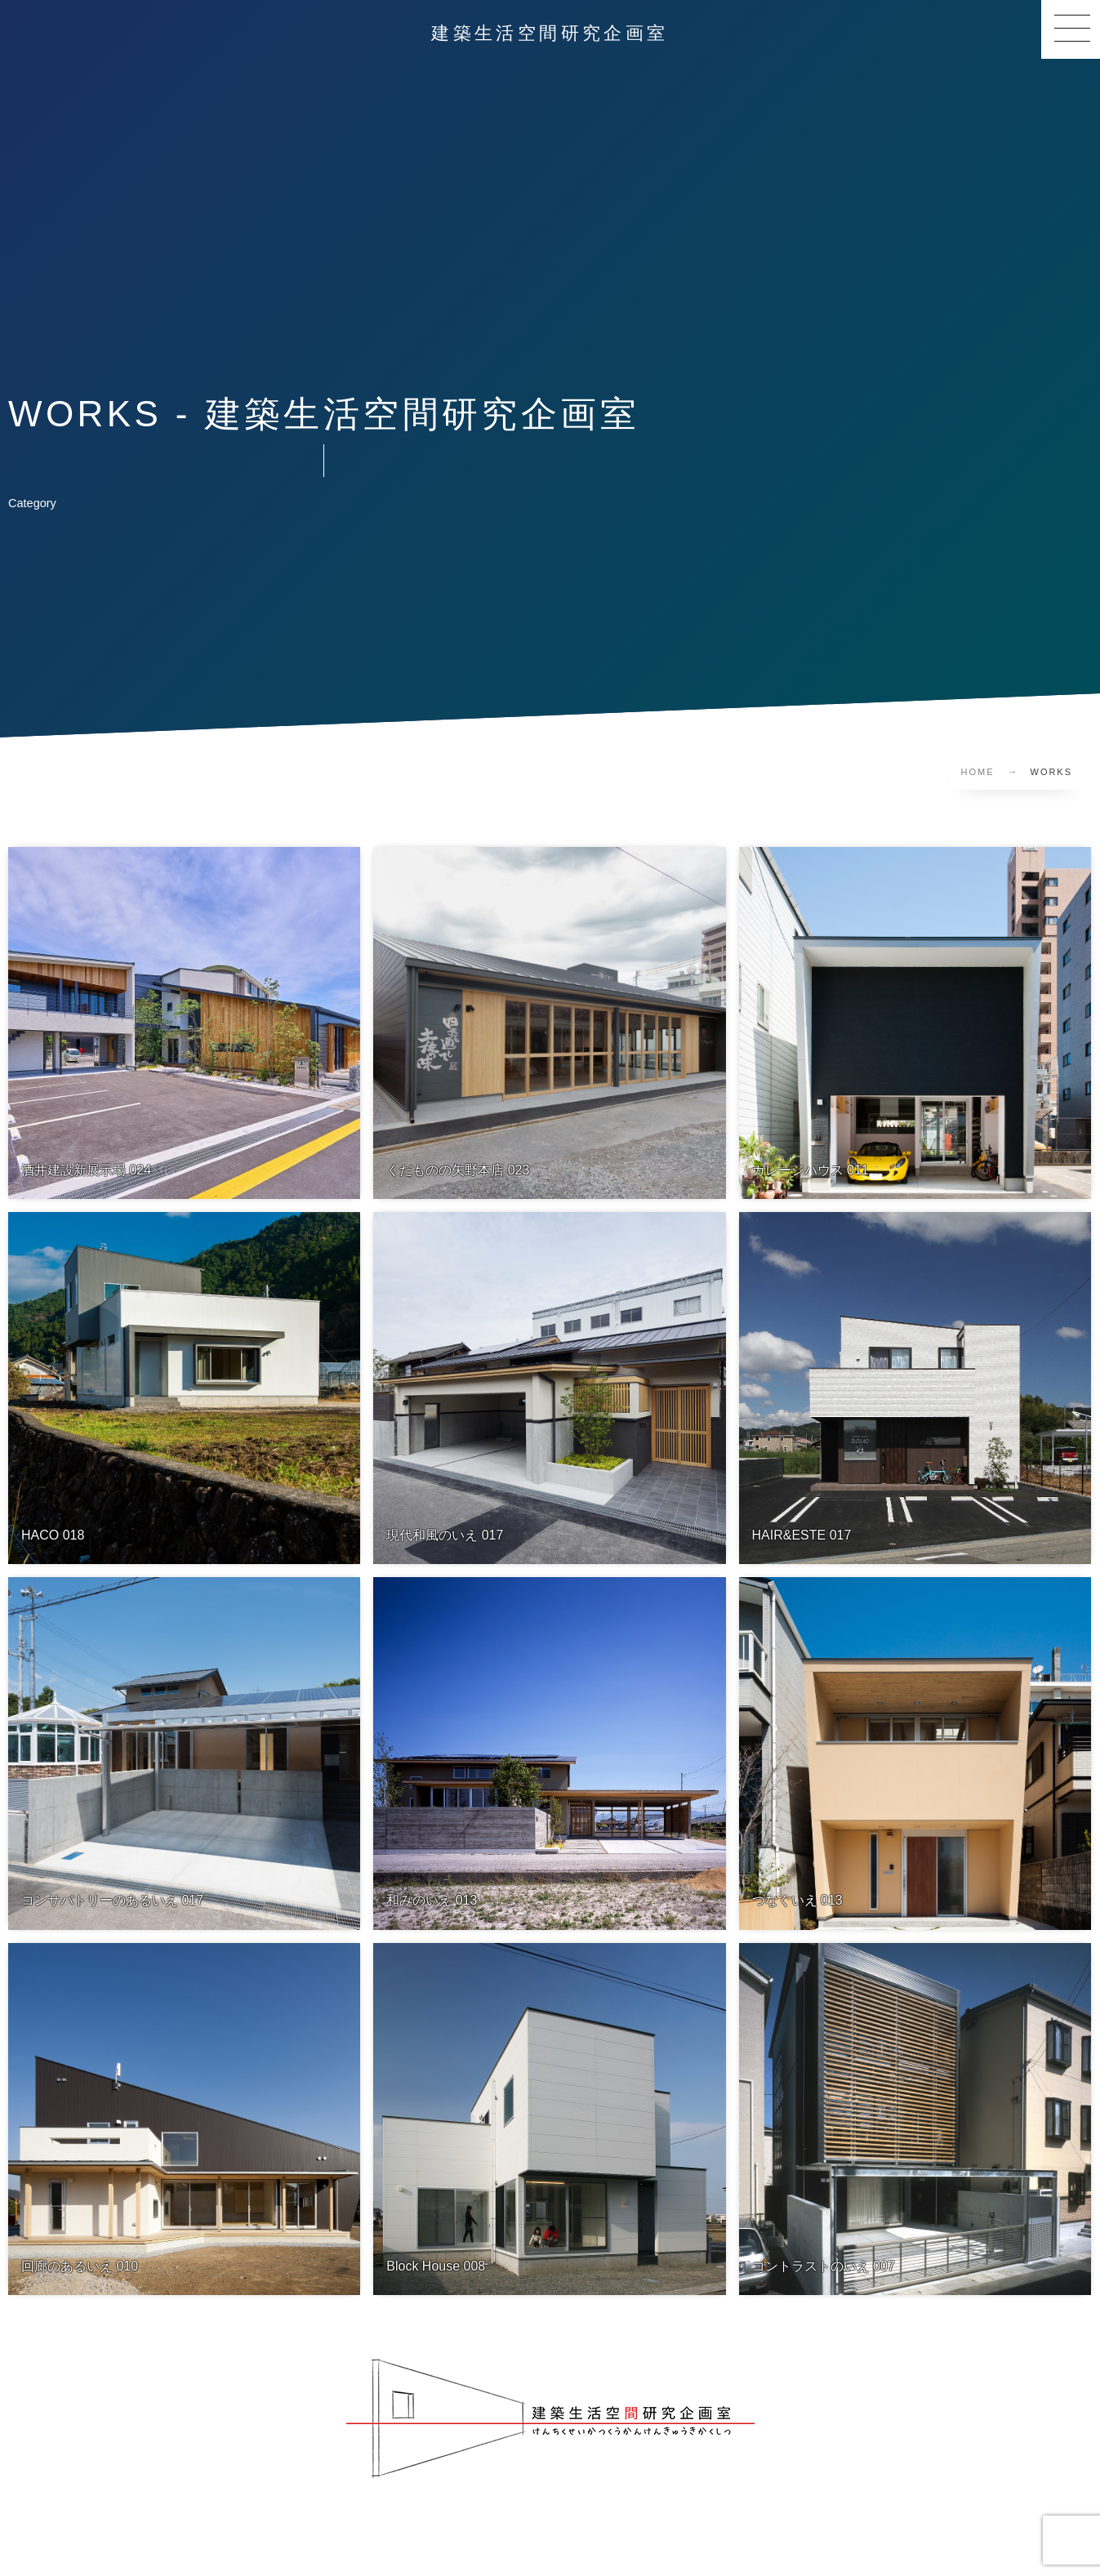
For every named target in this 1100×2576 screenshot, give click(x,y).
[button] (1070, 29)
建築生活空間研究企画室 (549, 33)
